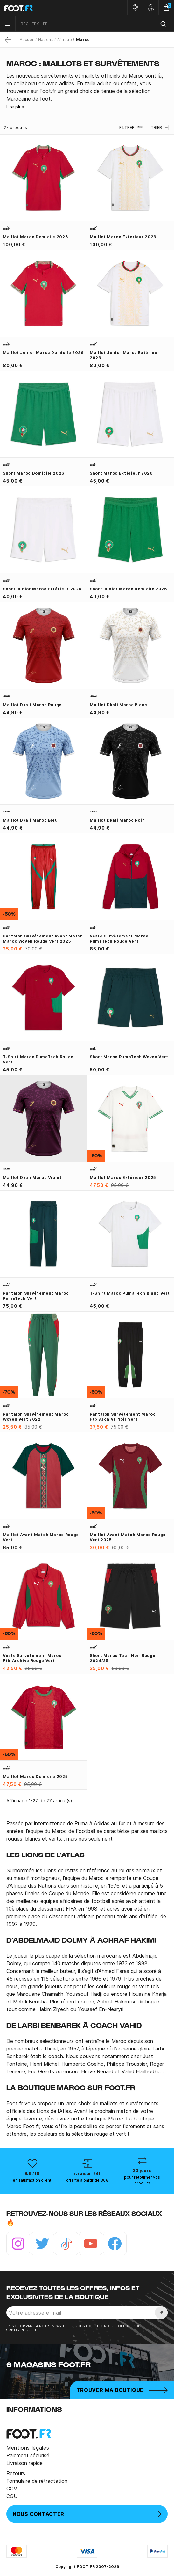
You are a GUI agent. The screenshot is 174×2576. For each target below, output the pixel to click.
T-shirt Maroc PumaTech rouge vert (38, 1059)
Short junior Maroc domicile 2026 (128, 589)
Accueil (27, 39)
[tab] (87, 87)
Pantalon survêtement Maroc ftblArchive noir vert (123, 1417)
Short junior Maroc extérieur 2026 (42, 589)
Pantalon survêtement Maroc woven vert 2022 (36, 1417)
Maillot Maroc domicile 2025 (35, 1776)
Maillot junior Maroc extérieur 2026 (124, 355)
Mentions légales (27, 2448)
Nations (45, 39)
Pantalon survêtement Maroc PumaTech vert (36, 1296)
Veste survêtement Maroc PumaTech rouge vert (119, 938)
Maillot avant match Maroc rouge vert (41, 1537)
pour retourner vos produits (142, 2180)
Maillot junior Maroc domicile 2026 (43, 352)
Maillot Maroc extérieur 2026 (123, 236)
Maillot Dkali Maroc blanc (118, 704)
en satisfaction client (32, 2180)
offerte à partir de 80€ (87, 2180)
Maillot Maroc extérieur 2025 (123, 1177)
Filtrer (131, 127)
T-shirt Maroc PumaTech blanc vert (130, 1293)
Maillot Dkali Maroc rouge (32, 704)
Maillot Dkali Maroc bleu (30, 820)
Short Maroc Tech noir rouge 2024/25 (122, 1658)
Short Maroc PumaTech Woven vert (129, 1057)
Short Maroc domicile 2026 (33, 473)
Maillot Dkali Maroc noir (117, 820)
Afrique (64, 39)
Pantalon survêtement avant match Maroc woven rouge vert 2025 (43, 938)
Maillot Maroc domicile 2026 (35, 236)
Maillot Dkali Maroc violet (32, 1177)
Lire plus (15, 106)
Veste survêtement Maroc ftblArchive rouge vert (32, 1658)
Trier (160, 127)
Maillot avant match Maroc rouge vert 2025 (128, 1537)
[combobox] (95, 24)
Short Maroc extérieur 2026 (121, 473)
